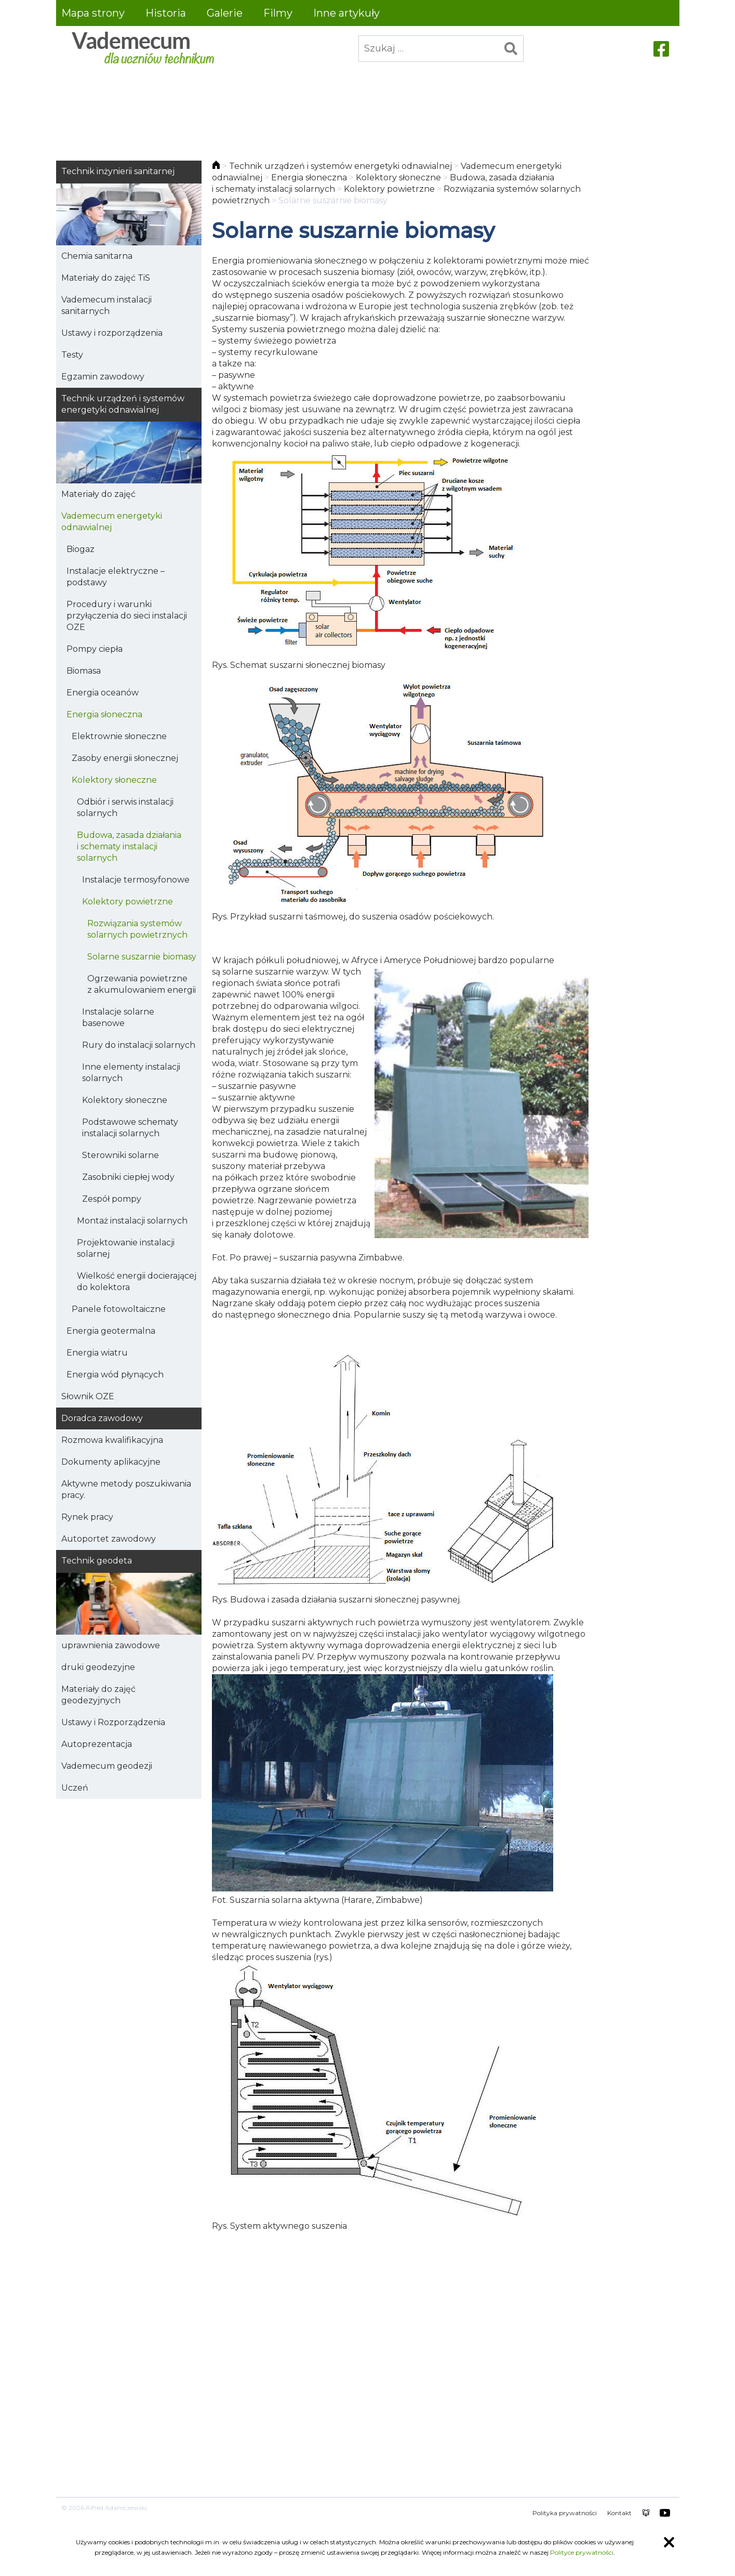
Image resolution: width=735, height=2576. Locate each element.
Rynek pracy (87, 1517)
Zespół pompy (111, 1199)
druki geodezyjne (98, 1667)
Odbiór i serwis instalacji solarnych (125, 807)
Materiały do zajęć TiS (105, 278)
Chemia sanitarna (96, 256)
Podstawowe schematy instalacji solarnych (130, 1127)
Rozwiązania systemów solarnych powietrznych (137, 929)
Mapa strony (93, 13)
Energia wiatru (97, 1353)
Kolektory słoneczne (114, 780)
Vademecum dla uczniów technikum (142, 48)
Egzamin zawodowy (102, 377)
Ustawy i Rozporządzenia (113, 1722)
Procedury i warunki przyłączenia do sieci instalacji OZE (126, 615)
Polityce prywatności (581, 2552)
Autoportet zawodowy (108, 1539)
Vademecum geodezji (106, 1766)
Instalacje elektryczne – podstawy (115, 576)
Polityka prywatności (564, 2513)
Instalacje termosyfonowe (136, 880)
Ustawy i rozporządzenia (112, 333)
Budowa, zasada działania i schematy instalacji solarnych (129, 846)
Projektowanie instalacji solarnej (126, 1248)
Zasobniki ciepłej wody (128, 1177)
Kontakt (619, 2513)
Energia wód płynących (115, 1374)
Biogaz (80, 549)
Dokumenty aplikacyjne (111, 1462)
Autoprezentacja (96, 1744)
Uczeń (74, 1788)
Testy (72, 355)
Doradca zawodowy (102, 1418)
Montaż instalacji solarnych (132, 1221)
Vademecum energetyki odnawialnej (111, 521)
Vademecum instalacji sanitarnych (106, 305)
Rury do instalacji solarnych (138, 1045)
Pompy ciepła (94, 649)
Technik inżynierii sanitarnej (118, 171)
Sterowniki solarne (120, 1155)
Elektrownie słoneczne (119, 736)
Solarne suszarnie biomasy (141, 957)
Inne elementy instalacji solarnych (131, 1072)
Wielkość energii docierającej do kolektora (136, 1281)
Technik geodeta (96, 1561)
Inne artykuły (346, 13)
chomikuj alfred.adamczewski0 (646, 2513)
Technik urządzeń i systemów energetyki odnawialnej (122, 404)
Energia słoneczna (104, 714)
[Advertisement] (368, 107)
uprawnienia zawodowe (110, 1645)
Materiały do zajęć (98, 494)
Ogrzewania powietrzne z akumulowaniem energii (141, 984)
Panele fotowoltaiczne (119, 1309)
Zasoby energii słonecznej (125, 758)
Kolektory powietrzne (127, 901)
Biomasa (83, 671)
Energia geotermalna (110, 1331)
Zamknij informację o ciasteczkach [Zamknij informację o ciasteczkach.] (669, 2542)
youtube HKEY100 (665, 2513)
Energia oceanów (102, 693)
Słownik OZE (87, 1396)
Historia (165, 13)
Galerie (225, 13)
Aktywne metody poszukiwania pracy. (126, 1489)
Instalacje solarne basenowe (118, 1017)
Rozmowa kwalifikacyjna (112, 1440)
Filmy (277, 13)
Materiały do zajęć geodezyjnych (98, 1694)
